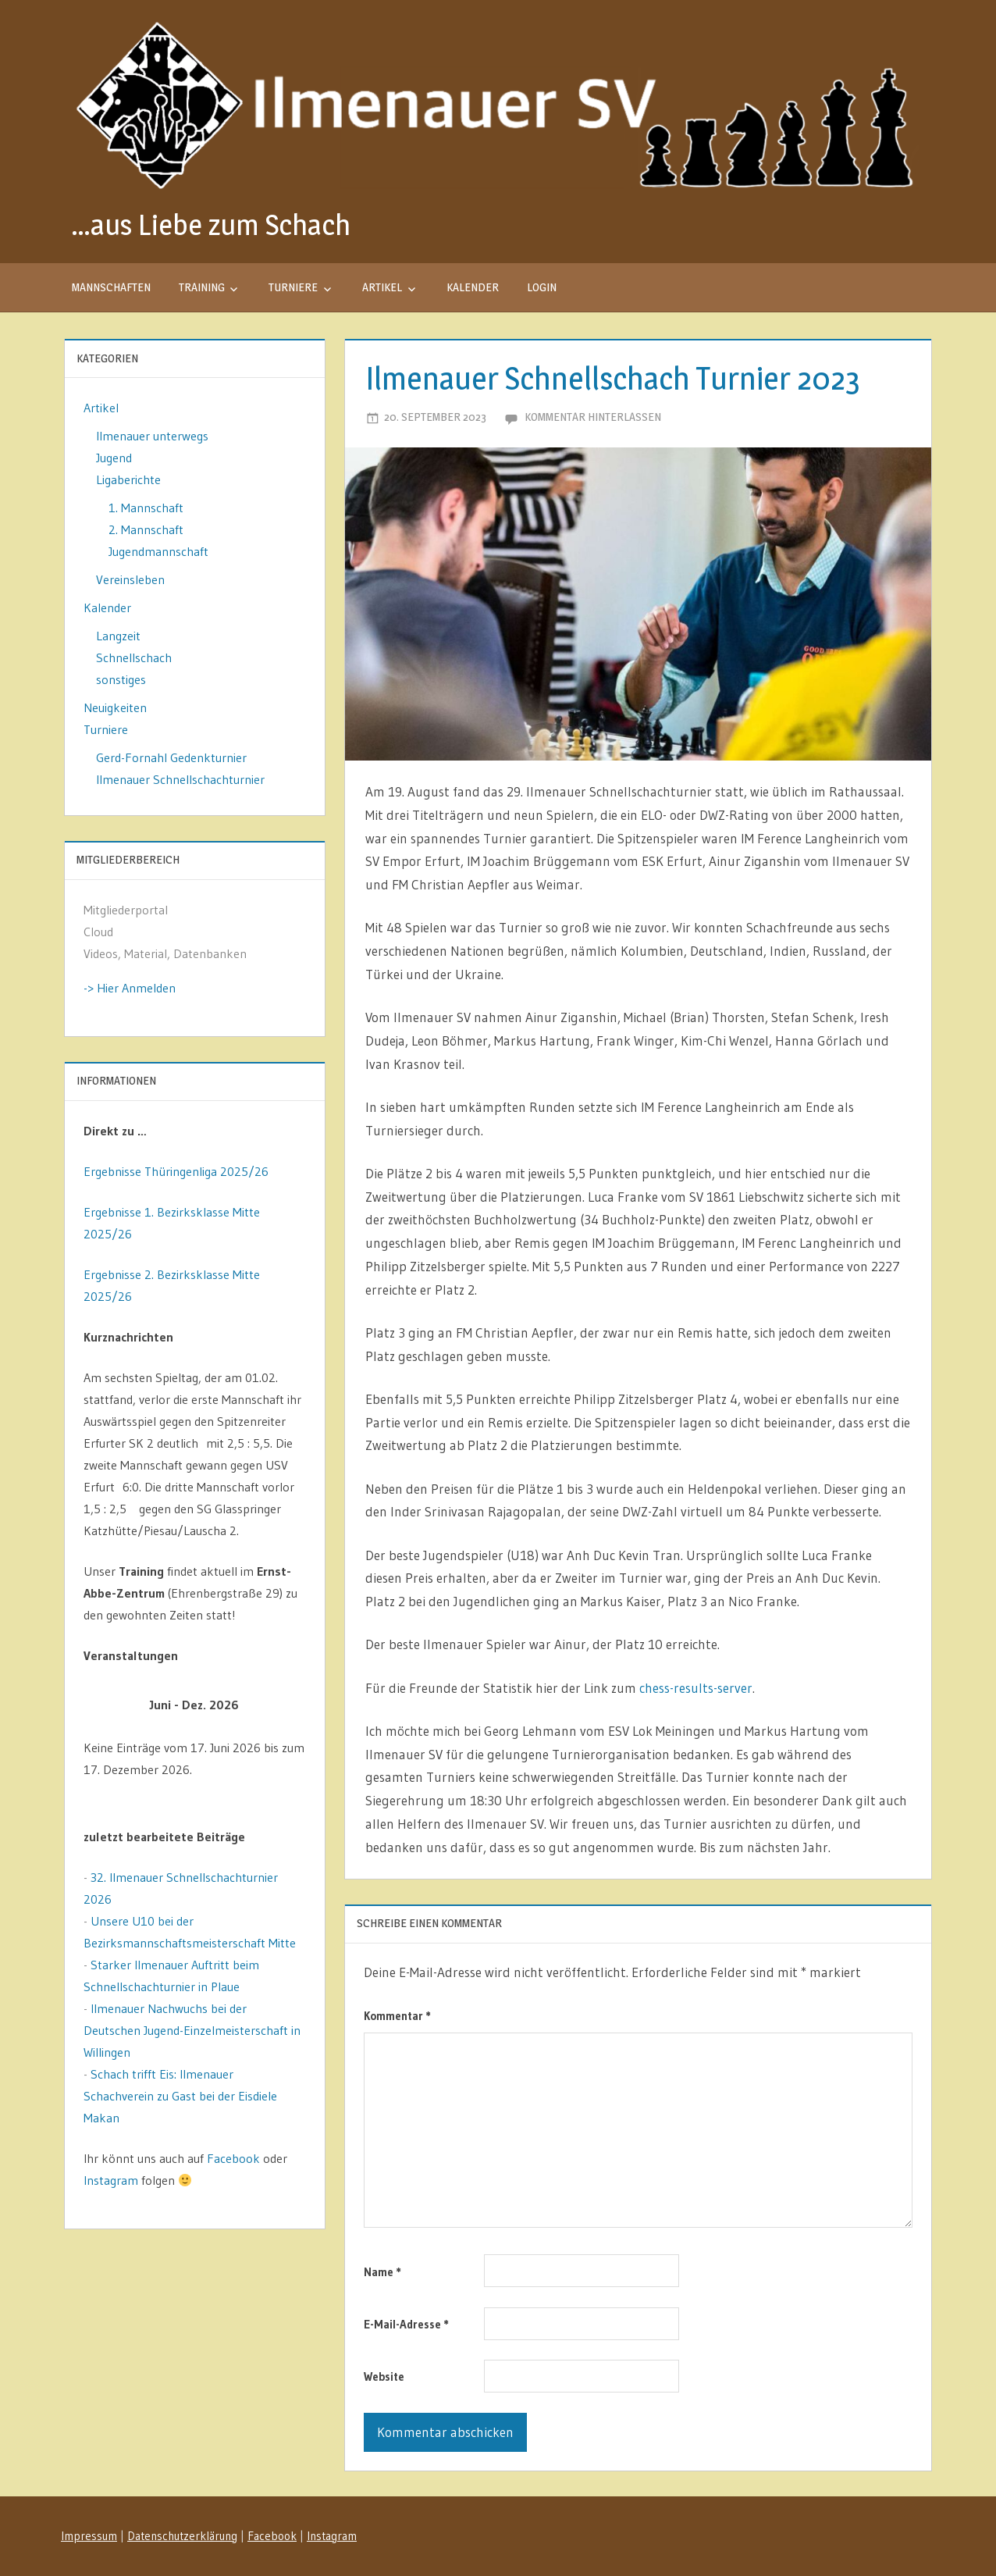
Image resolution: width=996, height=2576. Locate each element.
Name (382, 2271)
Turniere (293, 287)
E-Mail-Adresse (406, 2324)
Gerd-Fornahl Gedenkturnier (171, 757)
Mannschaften (111, 287)
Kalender (472, 287)
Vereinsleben (130, 579)
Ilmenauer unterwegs (152, 436)
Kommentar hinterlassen (593, 416)
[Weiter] (283, 1705)
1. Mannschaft (145, 507)
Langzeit (118, 635)
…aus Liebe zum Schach (210, 224)
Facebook (233, 2158)
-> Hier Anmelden (130, 988)
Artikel (382, 287)
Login (542, 287)
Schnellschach (134, 657)
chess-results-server (695, 1688)
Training (202, 287)
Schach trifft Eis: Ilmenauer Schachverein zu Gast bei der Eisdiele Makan (180, 2095)
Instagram (111, 2180)
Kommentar (397, 2015)
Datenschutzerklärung (182, 2535)
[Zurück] (106, 1705)
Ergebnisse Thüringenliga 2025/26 (176, 1171)
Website (384, 2376)
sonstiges (121, 679)
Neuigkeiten (115, 707)
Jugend (114, 457)
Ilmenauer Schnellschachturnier (180, 779)
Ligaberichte (128, 479)
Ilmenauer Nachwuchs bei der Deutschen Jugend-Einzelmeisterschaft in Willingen (192, 2030)
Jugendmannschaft (158, 551)
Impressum (89, 2535)
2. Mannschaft (145, 529)
